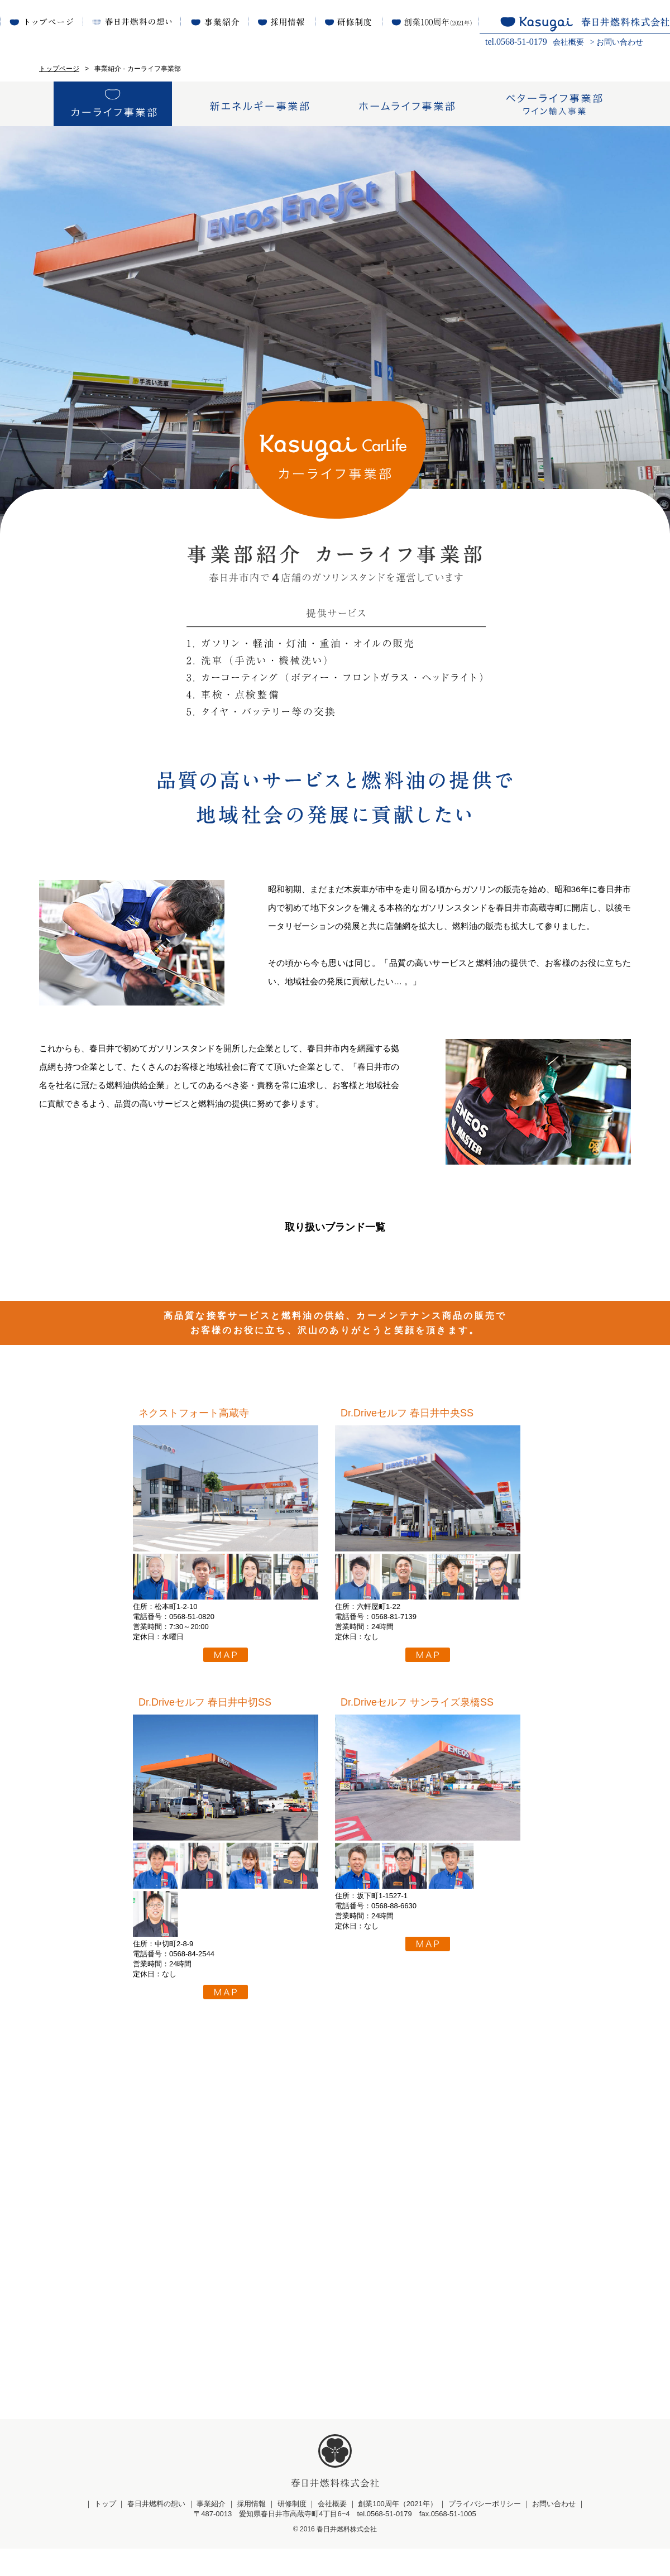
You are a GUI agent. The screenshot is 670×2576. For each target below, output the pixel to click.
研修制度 (292, 2531)
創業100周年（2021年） (397, 2531)
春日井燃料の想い (156, 2531)
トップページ (59, 69)
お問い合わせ (619, 42)
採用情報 (251, 2531)
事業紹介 (211, 2531)
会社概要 (568, 42)
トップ (105, 2531)
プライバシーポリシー (484, 2531)
